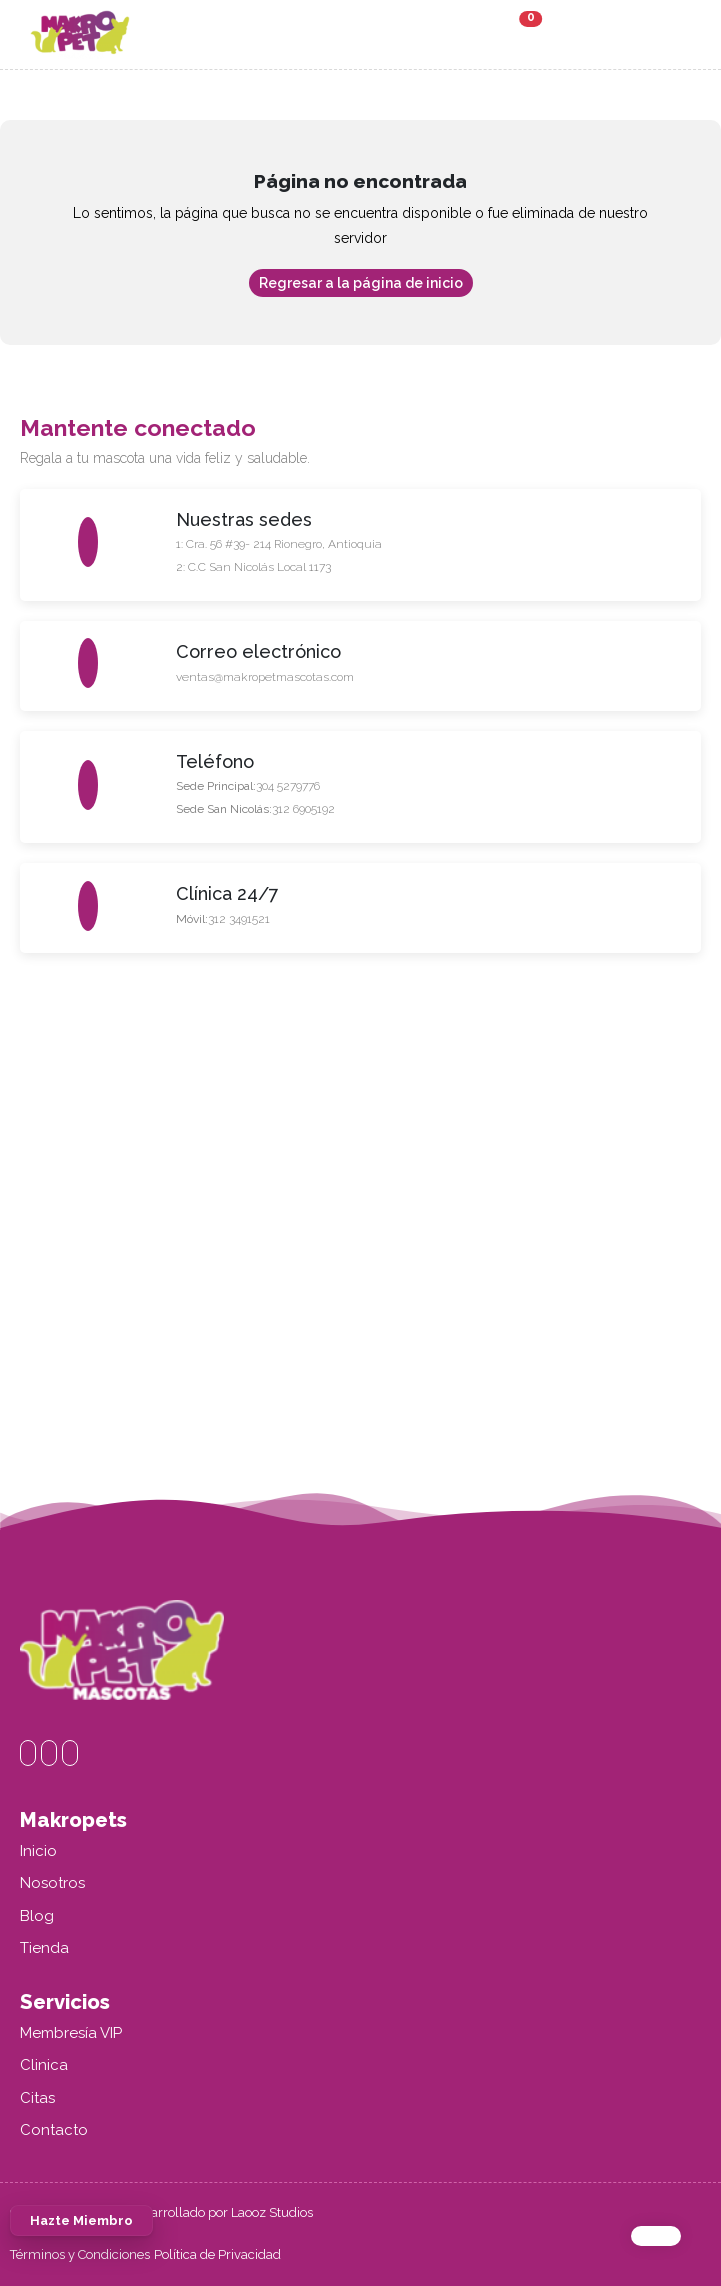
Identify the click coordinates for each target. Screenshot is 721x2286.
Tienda (44, 1948)
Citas (37, 2098)
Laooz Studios (272, 2212)
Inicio (38, 1851)
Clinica (44, 2065)
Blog (37, 1916)
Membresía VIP (71, 2033)
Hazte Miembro (81, 2242)
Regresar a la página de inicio (361, 283)
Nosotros (52, 1883)
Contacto (54, 2130)
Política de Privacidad (217, 2254)
